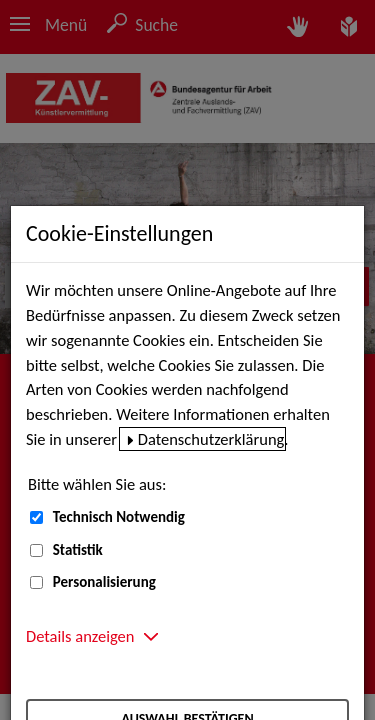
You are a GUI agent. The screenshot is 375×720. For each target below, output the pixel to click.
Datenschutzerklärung (211, 439)
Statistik (78, 550)
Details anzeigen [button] (80, 636)
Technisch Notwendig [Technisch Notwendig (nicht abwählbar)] (119, 517)
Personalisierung (104, 582)
